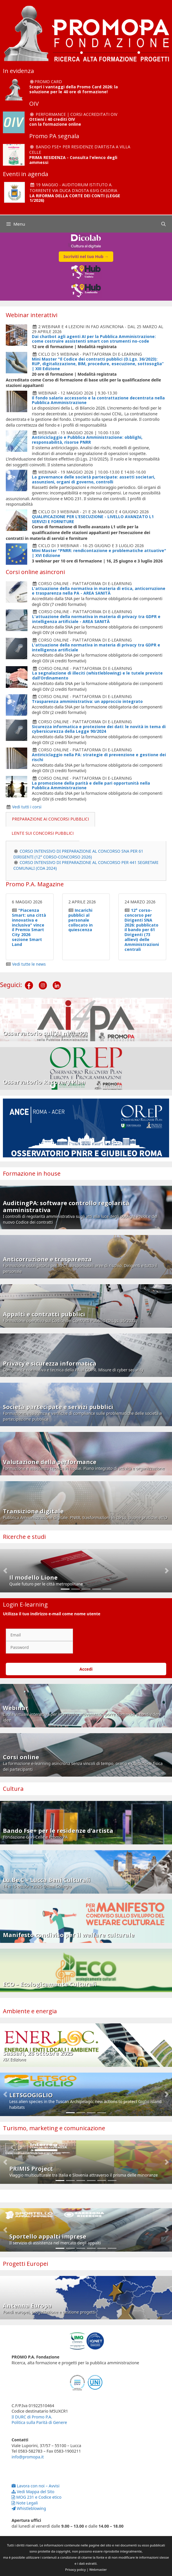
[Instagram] (43, 980)
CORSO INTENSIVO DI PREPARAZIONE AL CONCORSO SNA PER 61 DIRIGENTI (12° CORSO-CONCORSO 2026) (78, 854)
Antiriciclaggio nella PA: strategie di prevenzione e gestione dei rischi (99, 757)
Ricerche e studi (24, 1537)
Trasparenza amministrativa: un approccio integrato (87, 701)
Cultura (13, 1789)
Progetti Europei (25, 2264)
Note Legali (25, 2503)
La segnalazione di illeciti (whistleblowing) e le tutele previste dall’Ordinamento (97, 675)
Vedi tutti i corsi (27, 807)
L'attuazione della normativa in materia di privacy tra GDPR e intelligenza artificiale (96, 647)
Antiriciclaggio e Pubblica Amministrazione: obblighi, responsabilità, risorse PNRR (87, 439)
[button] (5, 1570)
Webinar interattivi (31, 315)
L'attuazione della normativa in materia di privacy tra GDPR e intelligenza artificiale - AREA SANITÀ (96, 619)
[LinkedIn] (57, 980)
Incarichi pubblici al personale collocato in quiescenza (80, 919)
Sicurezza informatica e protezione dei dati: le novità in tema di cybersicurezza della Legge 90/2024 (99, 729)
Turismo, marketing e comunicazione (54, 2128)
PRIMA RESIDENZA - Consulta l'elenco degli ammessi (73, 160)
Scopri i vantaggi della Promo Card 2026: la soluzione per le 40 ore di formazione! (73, 89)
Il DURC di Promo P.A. (32, 2417)
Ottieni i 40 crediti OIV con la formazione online (55, 121)
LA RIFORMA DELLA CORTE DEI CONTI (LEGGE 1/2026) (75, 198)
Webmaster (98, 2569)
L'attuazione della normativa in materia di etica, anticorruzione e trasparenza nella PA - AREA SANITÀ (98, 591)
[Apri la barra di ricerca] (163, 224)
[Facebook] (29, 980)
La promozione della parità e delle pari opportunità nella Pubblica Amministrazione (91, 785)
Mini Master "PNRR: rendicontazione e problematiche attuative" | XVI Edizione (99, 553)
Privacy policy (75, 2569)
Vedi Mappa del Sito (33, 2491)
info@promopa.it (28, 2457)
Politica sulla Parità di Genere (39, 2422)
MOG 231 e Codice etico (36, 2497)
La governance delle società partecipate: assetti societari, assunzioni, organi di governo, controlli (93, 479)
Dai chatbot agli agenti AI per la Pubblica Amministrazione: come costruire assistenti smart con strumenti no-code (94, 339)
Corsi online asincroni (35, 572)
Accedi (86, 1669)
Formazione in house (32, 1173)
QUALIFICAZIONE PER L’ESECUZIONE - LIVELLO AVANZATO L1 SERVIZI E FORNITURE (93, 519)
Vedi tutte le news (29, 964)
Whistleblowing (29, 2508)
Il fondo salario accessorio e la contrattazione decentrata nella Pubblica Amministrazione (98, 400)
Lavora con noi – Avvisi (35, 2486)
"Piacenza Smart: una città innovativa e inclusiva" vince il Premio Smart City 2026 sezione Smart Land (29, 927)
